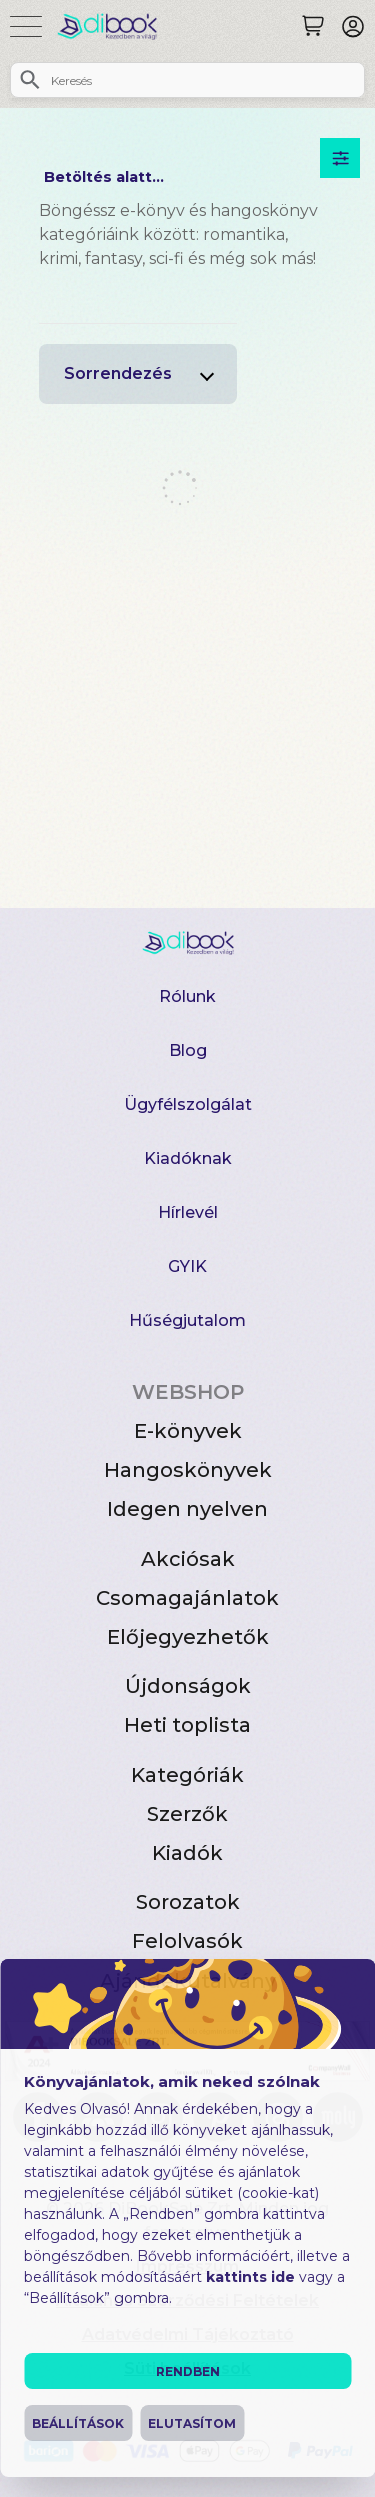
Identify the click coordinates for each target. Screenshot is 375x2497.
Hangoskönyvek (188, 1470)
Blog (188, 1050)
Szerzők (187, 1814)
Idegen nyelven (187, 1509)
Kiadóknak (188, 1158)
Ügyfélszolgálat (188, 1104)
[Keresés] (313, 26)
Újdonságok (188, 1686)
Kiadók (187, 1853)
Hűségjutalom (187, 1320)
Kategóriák (187, 1775)
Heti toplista (187, 1725)
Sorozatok (188, 1902)
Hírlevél (188, 1212)
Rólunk (187, 996)
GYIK (187, 1266)
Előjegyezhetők (188, 1637)
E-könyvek (188, 1431)
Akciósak (188, 1559)
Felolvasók (187, 1941)
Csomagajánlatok (187, 1598)
